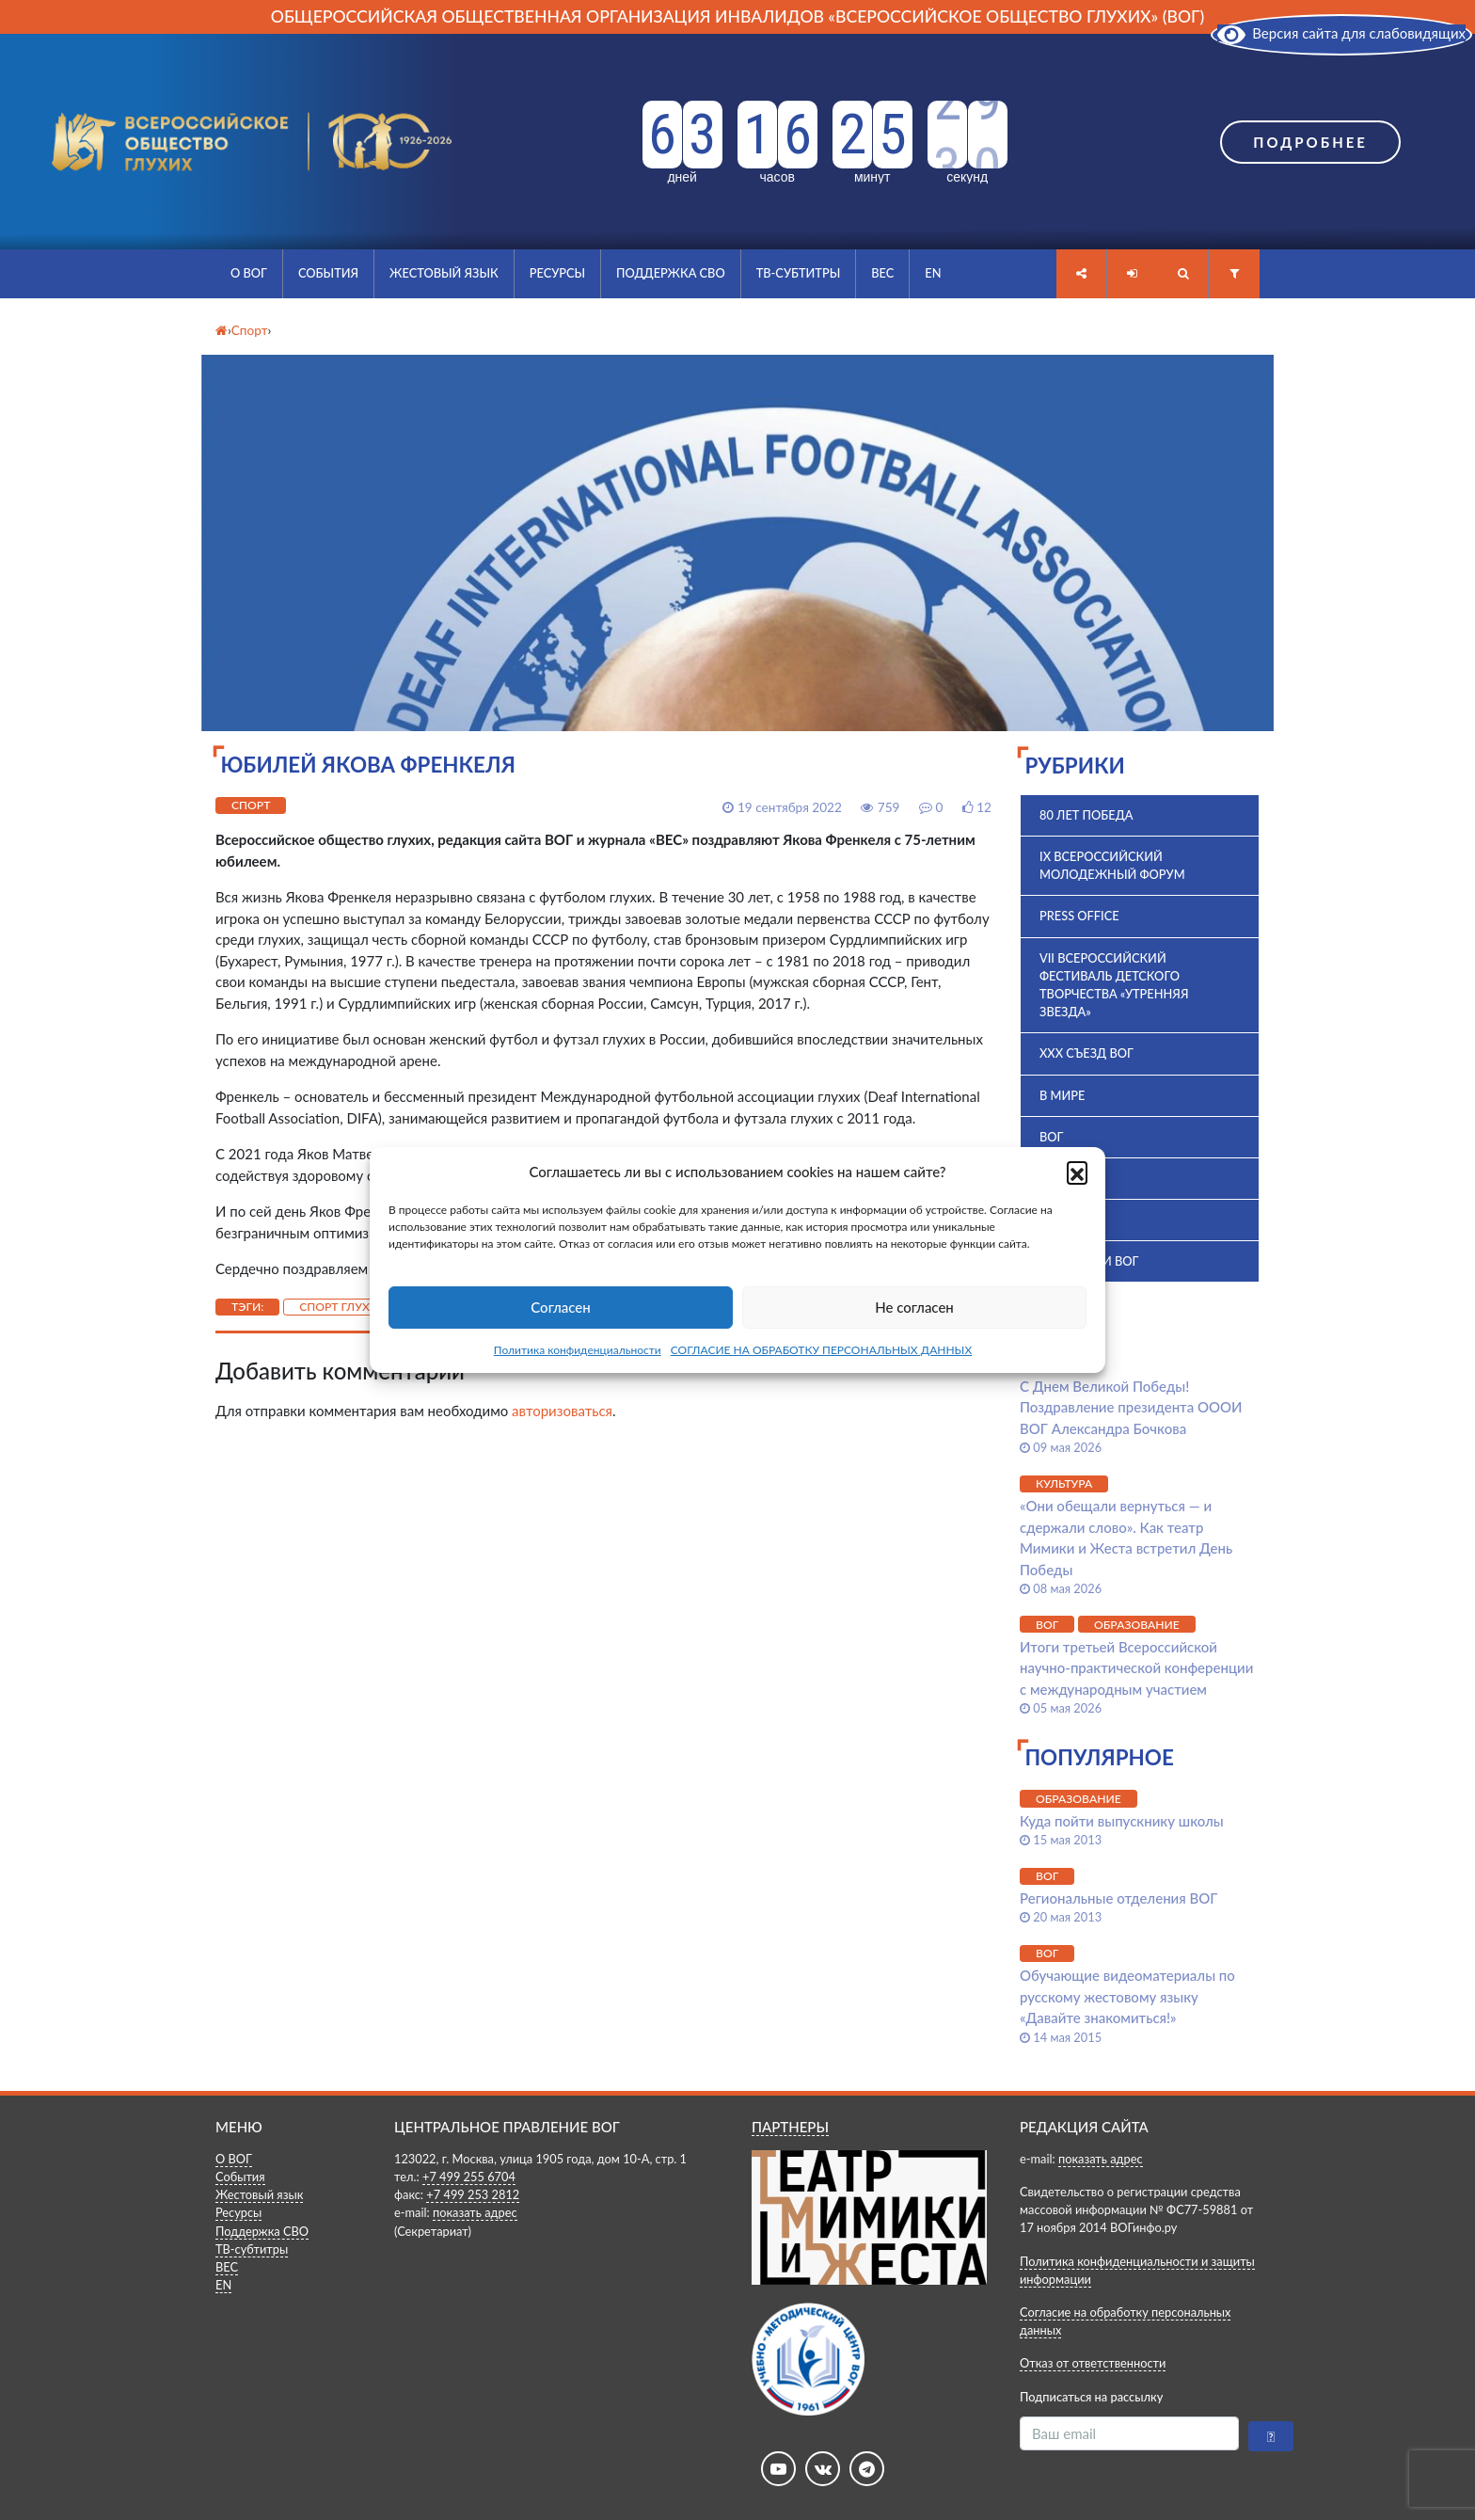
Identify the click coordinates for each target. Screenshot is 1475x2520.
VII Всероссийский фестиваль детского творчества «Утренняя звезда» (1113, 985)
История (1068, 1219)
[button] (1077, 1171)
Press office (1079, 915)
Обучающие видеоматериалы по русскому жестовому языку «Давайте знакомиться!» (1127, 1996)
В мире (1062, 1095)
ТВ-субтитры (798, 272)
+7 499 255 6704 (468, 2176)
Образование (1137, 1625)
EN (933, 272)
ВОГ (1051, 1136)
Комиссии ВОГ (1088, 1260)
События (328, 272)
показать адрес (475, 2212)
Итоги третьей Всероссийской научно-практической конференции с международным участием (1136, 1668)
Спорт (250, 805)
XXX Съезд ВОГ (1086, 1053)
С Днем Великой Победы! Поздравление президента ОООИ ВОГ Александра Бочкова (1131, 1407)
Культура (1064, 1483)
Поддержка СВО (670, 272)
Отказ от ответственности (1093, 2362)
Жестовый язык (444, 272)
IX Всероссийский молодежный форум (1112, 865)
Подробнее (1310, 142)
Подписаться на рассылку (1091, 2396)
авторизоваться (562, 1410)
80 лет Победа (1086, 814)
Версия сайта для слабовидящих (1341, 32)
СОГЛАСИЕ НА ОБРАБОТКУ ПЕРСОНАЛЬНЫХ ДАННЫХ (822, 1350)
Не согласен (914, 1307)
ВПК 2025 (1067, 1178)
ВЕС (882, 272)
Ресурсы (557, 272)
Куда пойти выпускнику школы (1122, 1820)
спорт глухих (342, 1307)
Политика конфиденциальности (577, 1350)
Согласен (560, 1307)
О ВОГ (248, 272)
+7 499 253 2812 (472, 2194)
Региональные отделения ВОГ (1118, 1898)
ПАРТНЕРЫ (790, 2126)
